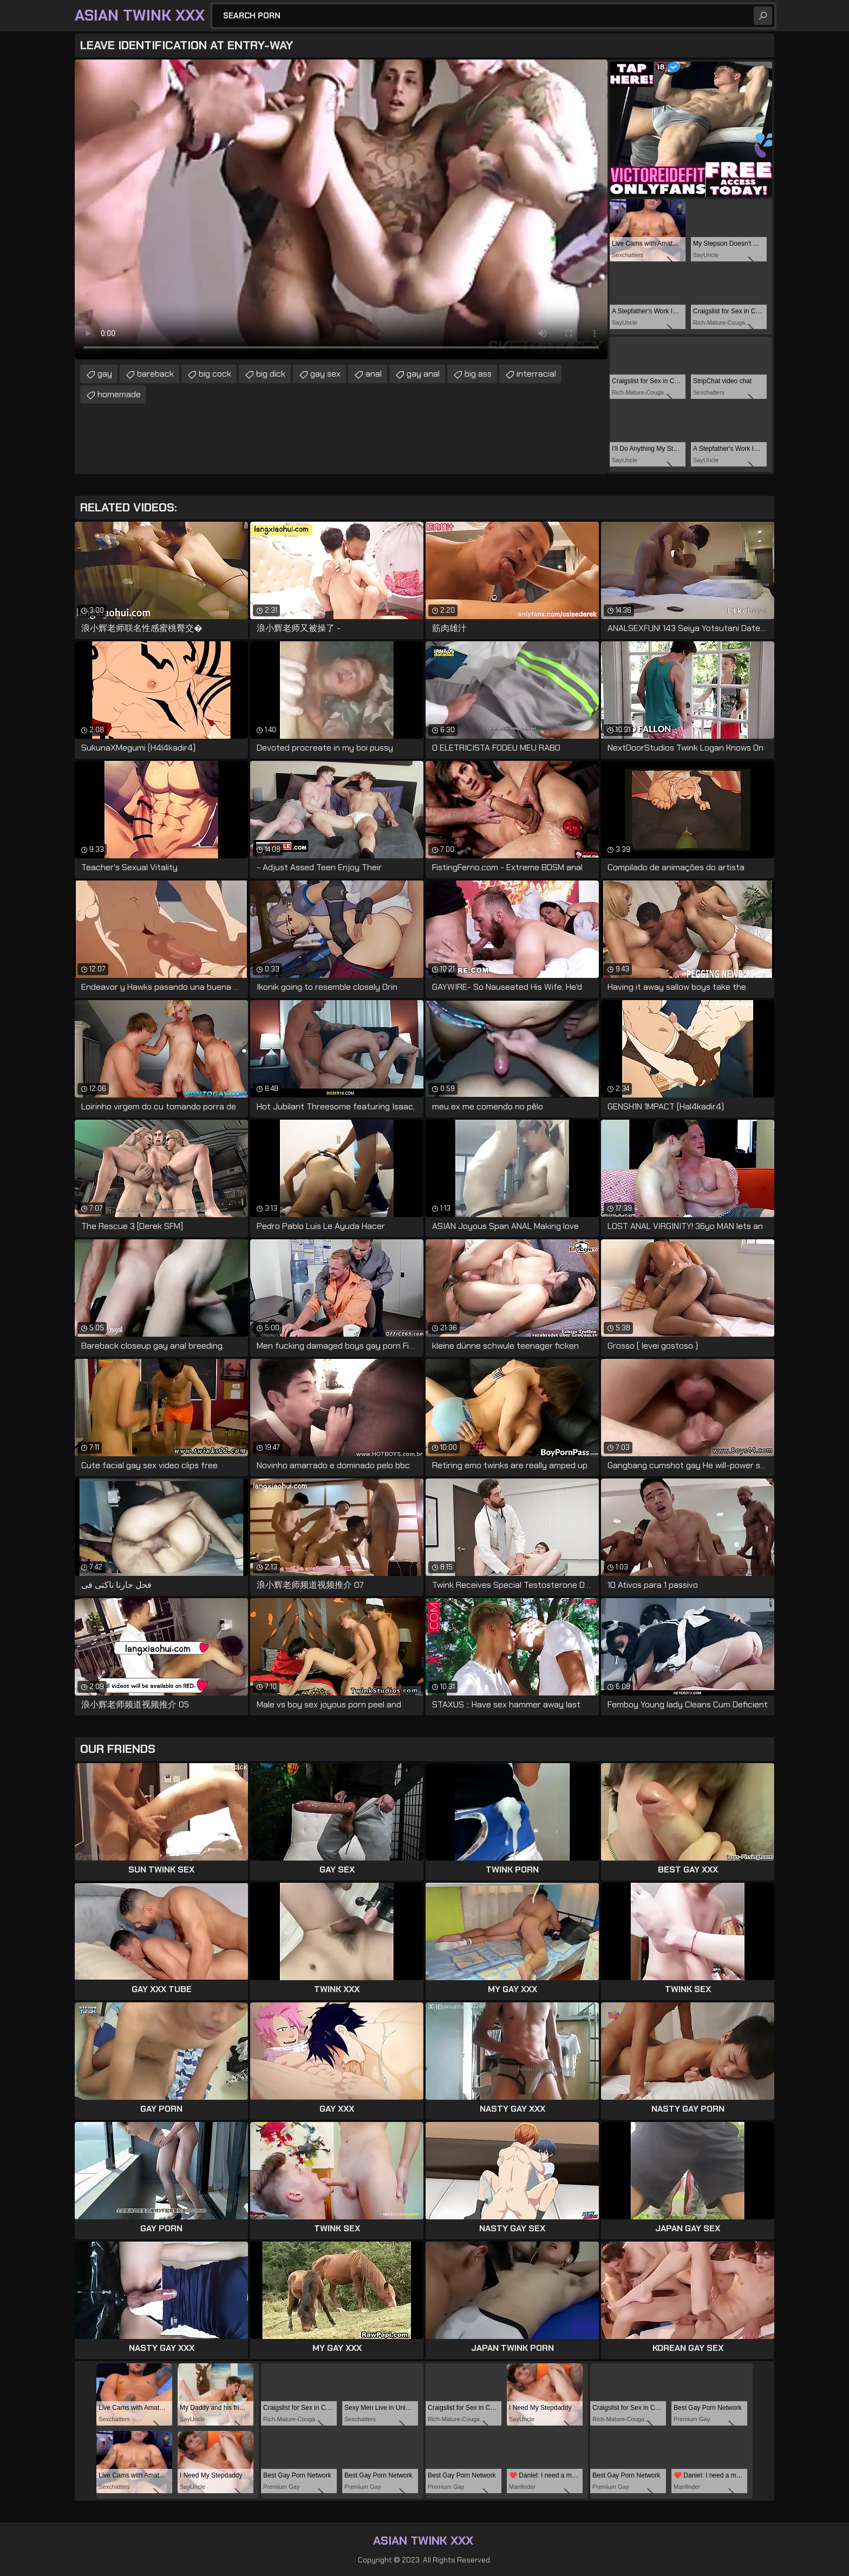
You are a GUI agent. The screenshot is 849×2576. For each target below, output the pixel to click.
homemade (119, 394)
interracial (536, 373)
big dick (270, 373)
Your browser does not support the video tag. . (341, 209)
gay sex (325, 373)
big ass (478, 373)
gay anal (423, 373)
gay (104, 373)
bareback (155, 373)
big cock (215, 373)
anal (373, 373)
